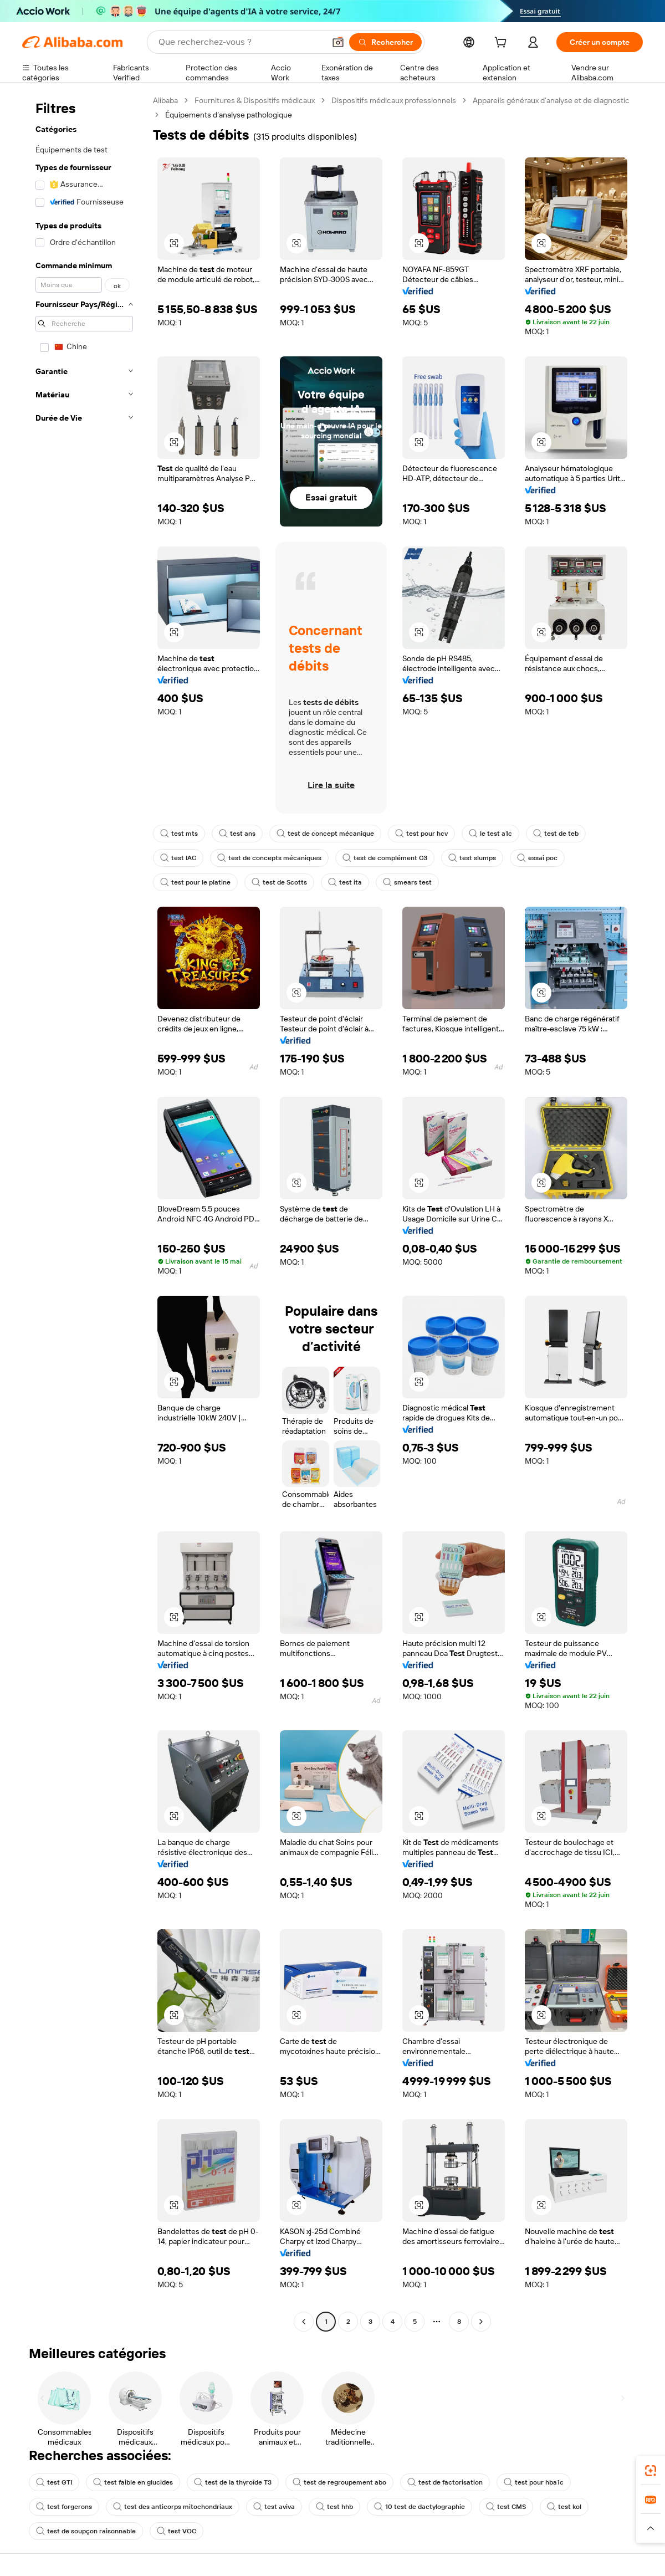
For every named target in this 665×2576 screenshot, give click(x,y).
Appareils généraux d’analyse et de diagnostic (551, 100)
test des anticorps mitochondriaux (172, 2506)
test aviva (274, 2506)
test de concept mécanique (325, 833)
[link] (650, 2470)
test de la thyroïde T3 (233, 2482)
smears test (407, 882)
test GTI (54, 2482)
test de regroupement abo (339, 2482)
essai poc (537, 857)
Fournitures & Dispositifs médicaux (255, 100)
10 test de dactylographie (419, 2506)
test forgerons (64, 2506)
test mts (179, 833)
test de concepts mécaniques (269, 857)
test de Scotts (279, 882)
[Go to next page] (481, 2322)
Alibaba (165, 100)
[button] (338, 42)
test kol (564, 2506)
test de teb (556, 833)
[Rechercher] (385, 42)
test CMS (506, 2506)
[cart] (502, 43)
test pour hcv (421, 833)
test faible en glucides (133, 2482)
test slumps (472, 857)
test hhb (334, 2506)
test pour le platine (195, 882)
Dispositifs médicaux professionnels (393, 100)
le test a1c (490, 833)
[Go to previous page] (304, 2322)
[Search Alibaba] (240, 42)
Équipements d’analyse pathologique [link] (228, 114)
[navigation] (84, 1212)
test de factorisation (445, 2482)
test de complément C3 (384, 857)
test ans (237, 833)
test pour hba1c (534, 2482)
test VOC (176, 2531)
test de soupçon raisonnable (86, 2531)
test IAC (178, 857)
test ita (345, 882)
